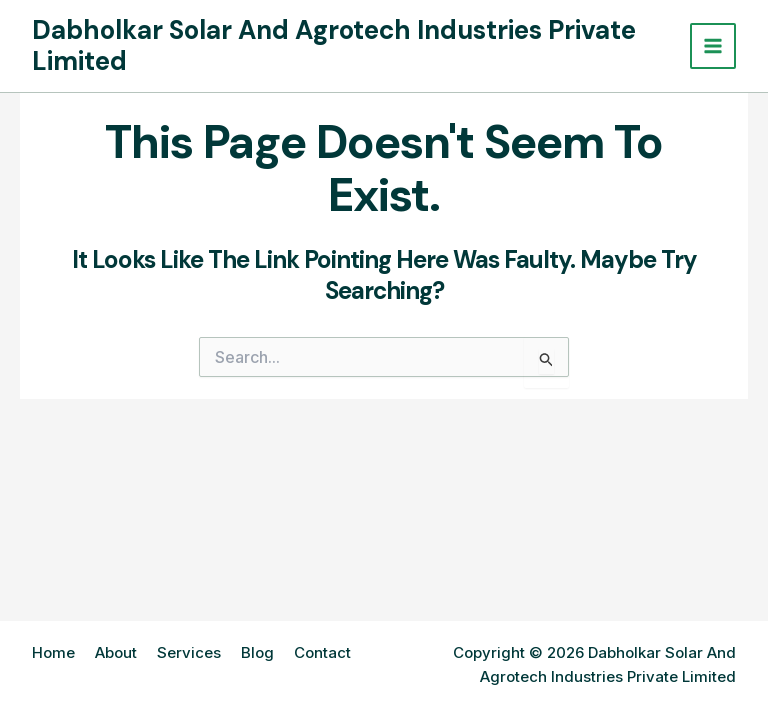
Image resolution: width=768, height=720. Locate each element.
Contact (322, 652)
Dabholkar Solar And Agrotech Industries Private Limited (334, 45)
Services (189, 652)
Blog (257, 652)
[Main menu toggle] (713, 46)
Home (53, 652)
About (116, 652)
